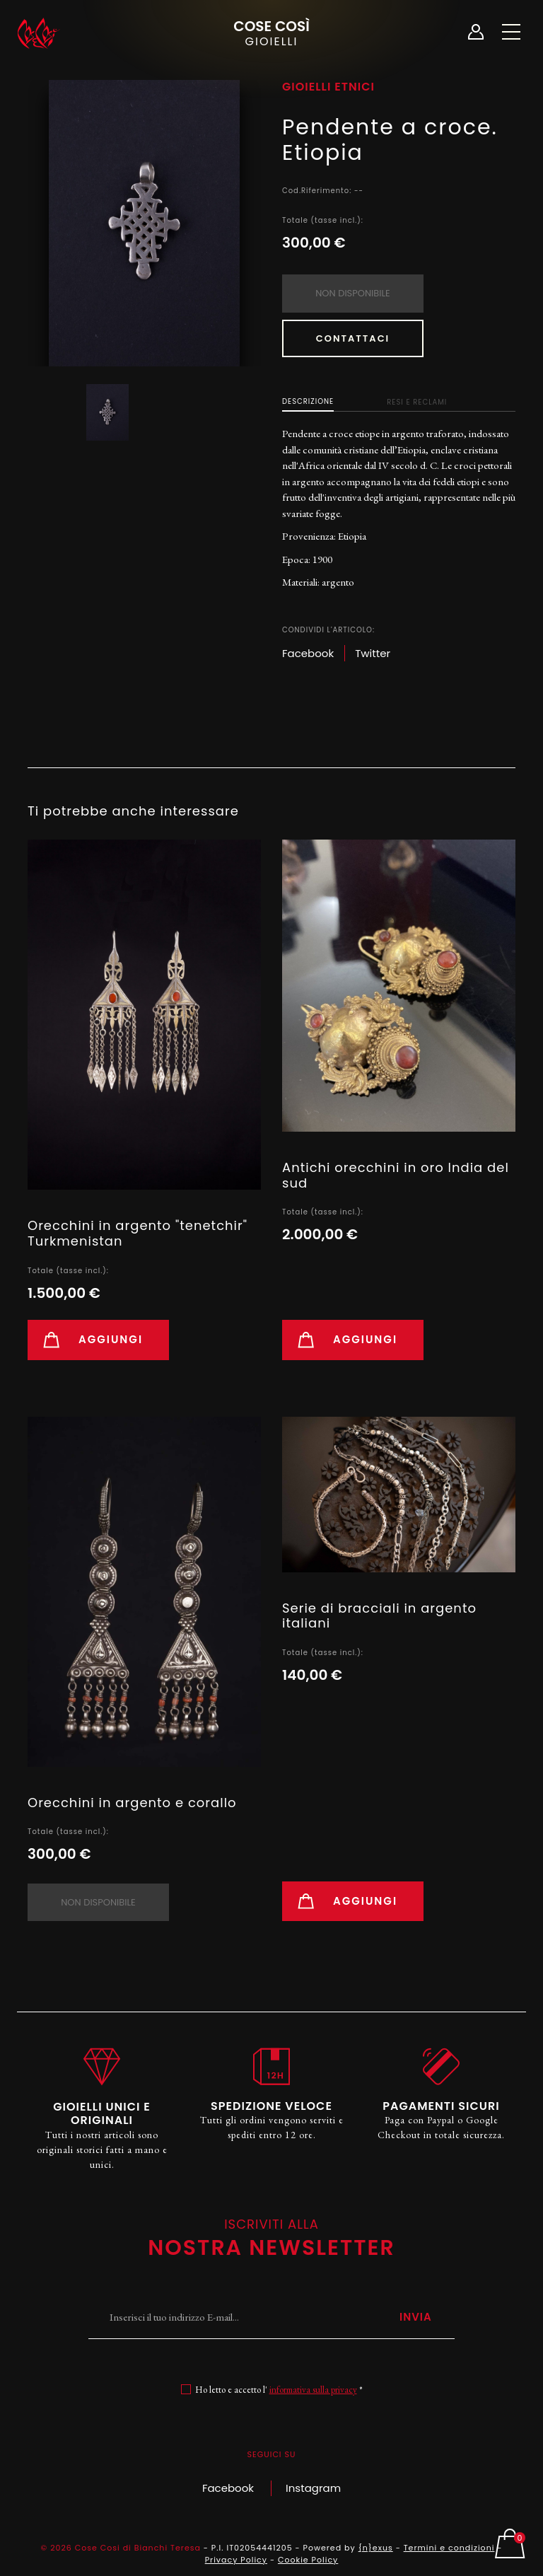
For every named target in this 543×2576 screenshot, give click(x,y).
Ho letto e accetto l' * (279, 2390)
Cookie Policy (308, 2559)
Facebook (228, 2488)
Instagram (313, 2488)
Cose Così (271, 32)
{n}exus (375, 2547)
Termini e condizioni (449, 2547)
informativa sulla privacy (313, 2390)
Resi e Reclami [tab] (417, 402)
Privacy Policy (236, 2559)
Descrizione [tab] (308, 401)
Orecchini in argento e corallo (132, 1802)
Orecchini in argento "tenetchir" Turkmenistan (137, 1233)
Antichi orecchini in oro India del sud (395, 1175)
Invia (415, 2316)
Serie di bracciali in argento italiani (379, 1615)
